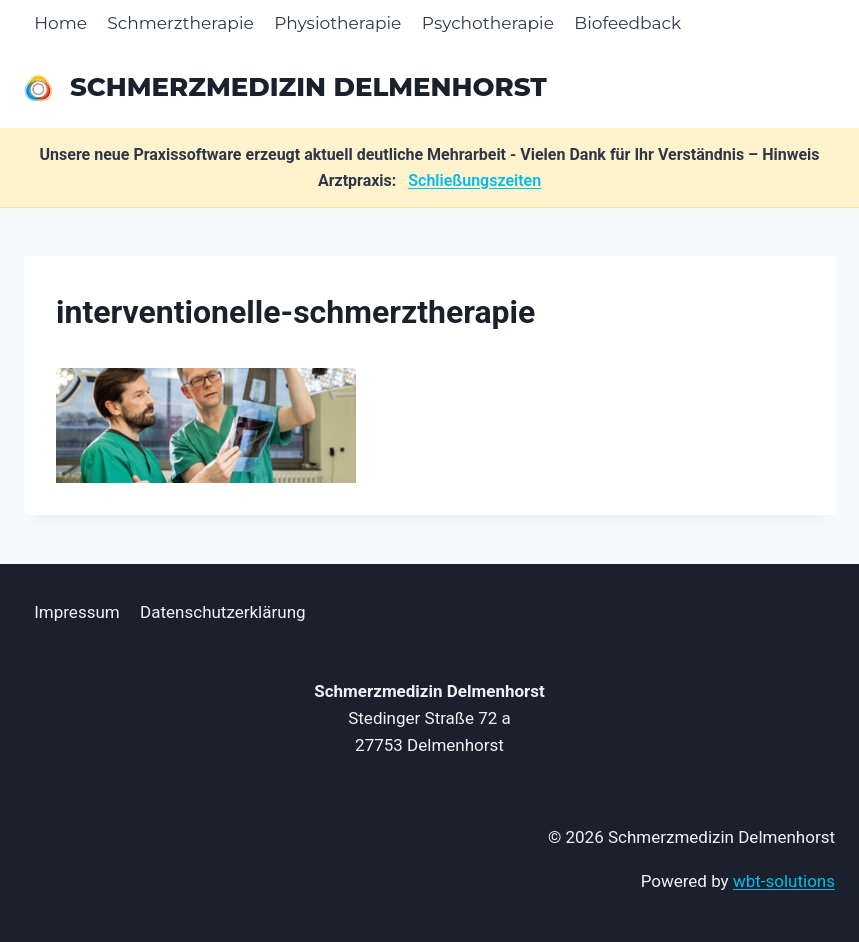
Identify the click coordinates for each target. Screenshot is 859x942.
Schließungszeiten (474, 180)
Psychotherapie (488, 23)
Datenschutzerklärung (222, 612)
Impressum (77, 612)
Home (60, 23)
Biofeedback (627, 23)
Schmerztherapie (180, 23)
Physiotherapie (337, 23)
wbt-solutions (784, 881)
